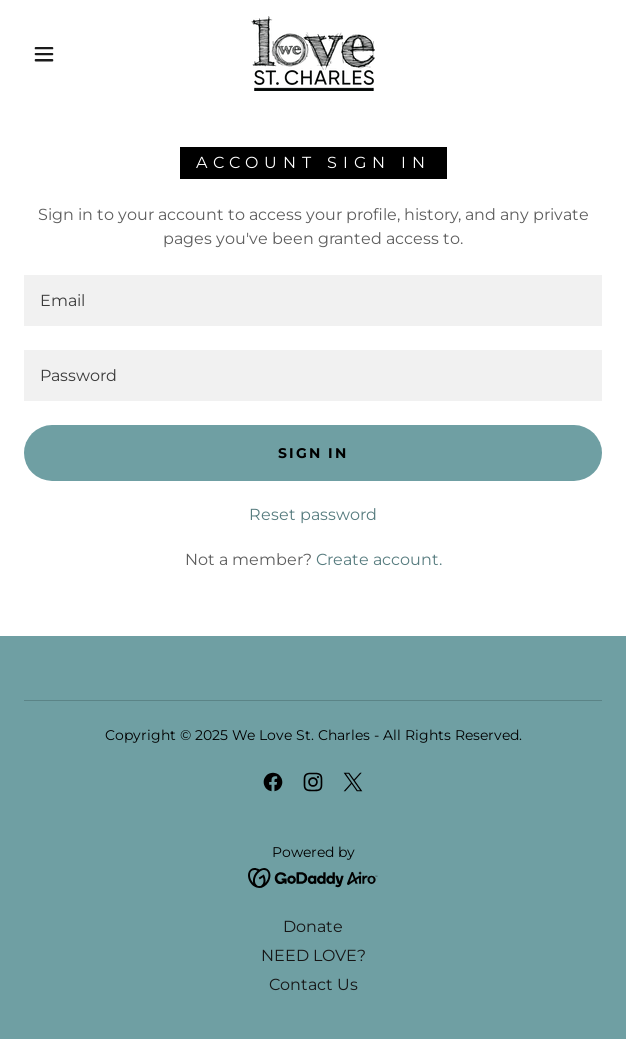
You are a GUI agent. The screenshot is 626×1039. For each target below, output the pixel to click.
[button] (53, 54)
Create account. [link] (379, 559)
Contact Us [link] (313, 984)
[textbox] (313, 300)
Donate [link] (313, 926)
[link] (313, 53)
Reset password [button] (313, 514)
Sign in (313, 453)
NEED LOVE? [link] (313, 955)
